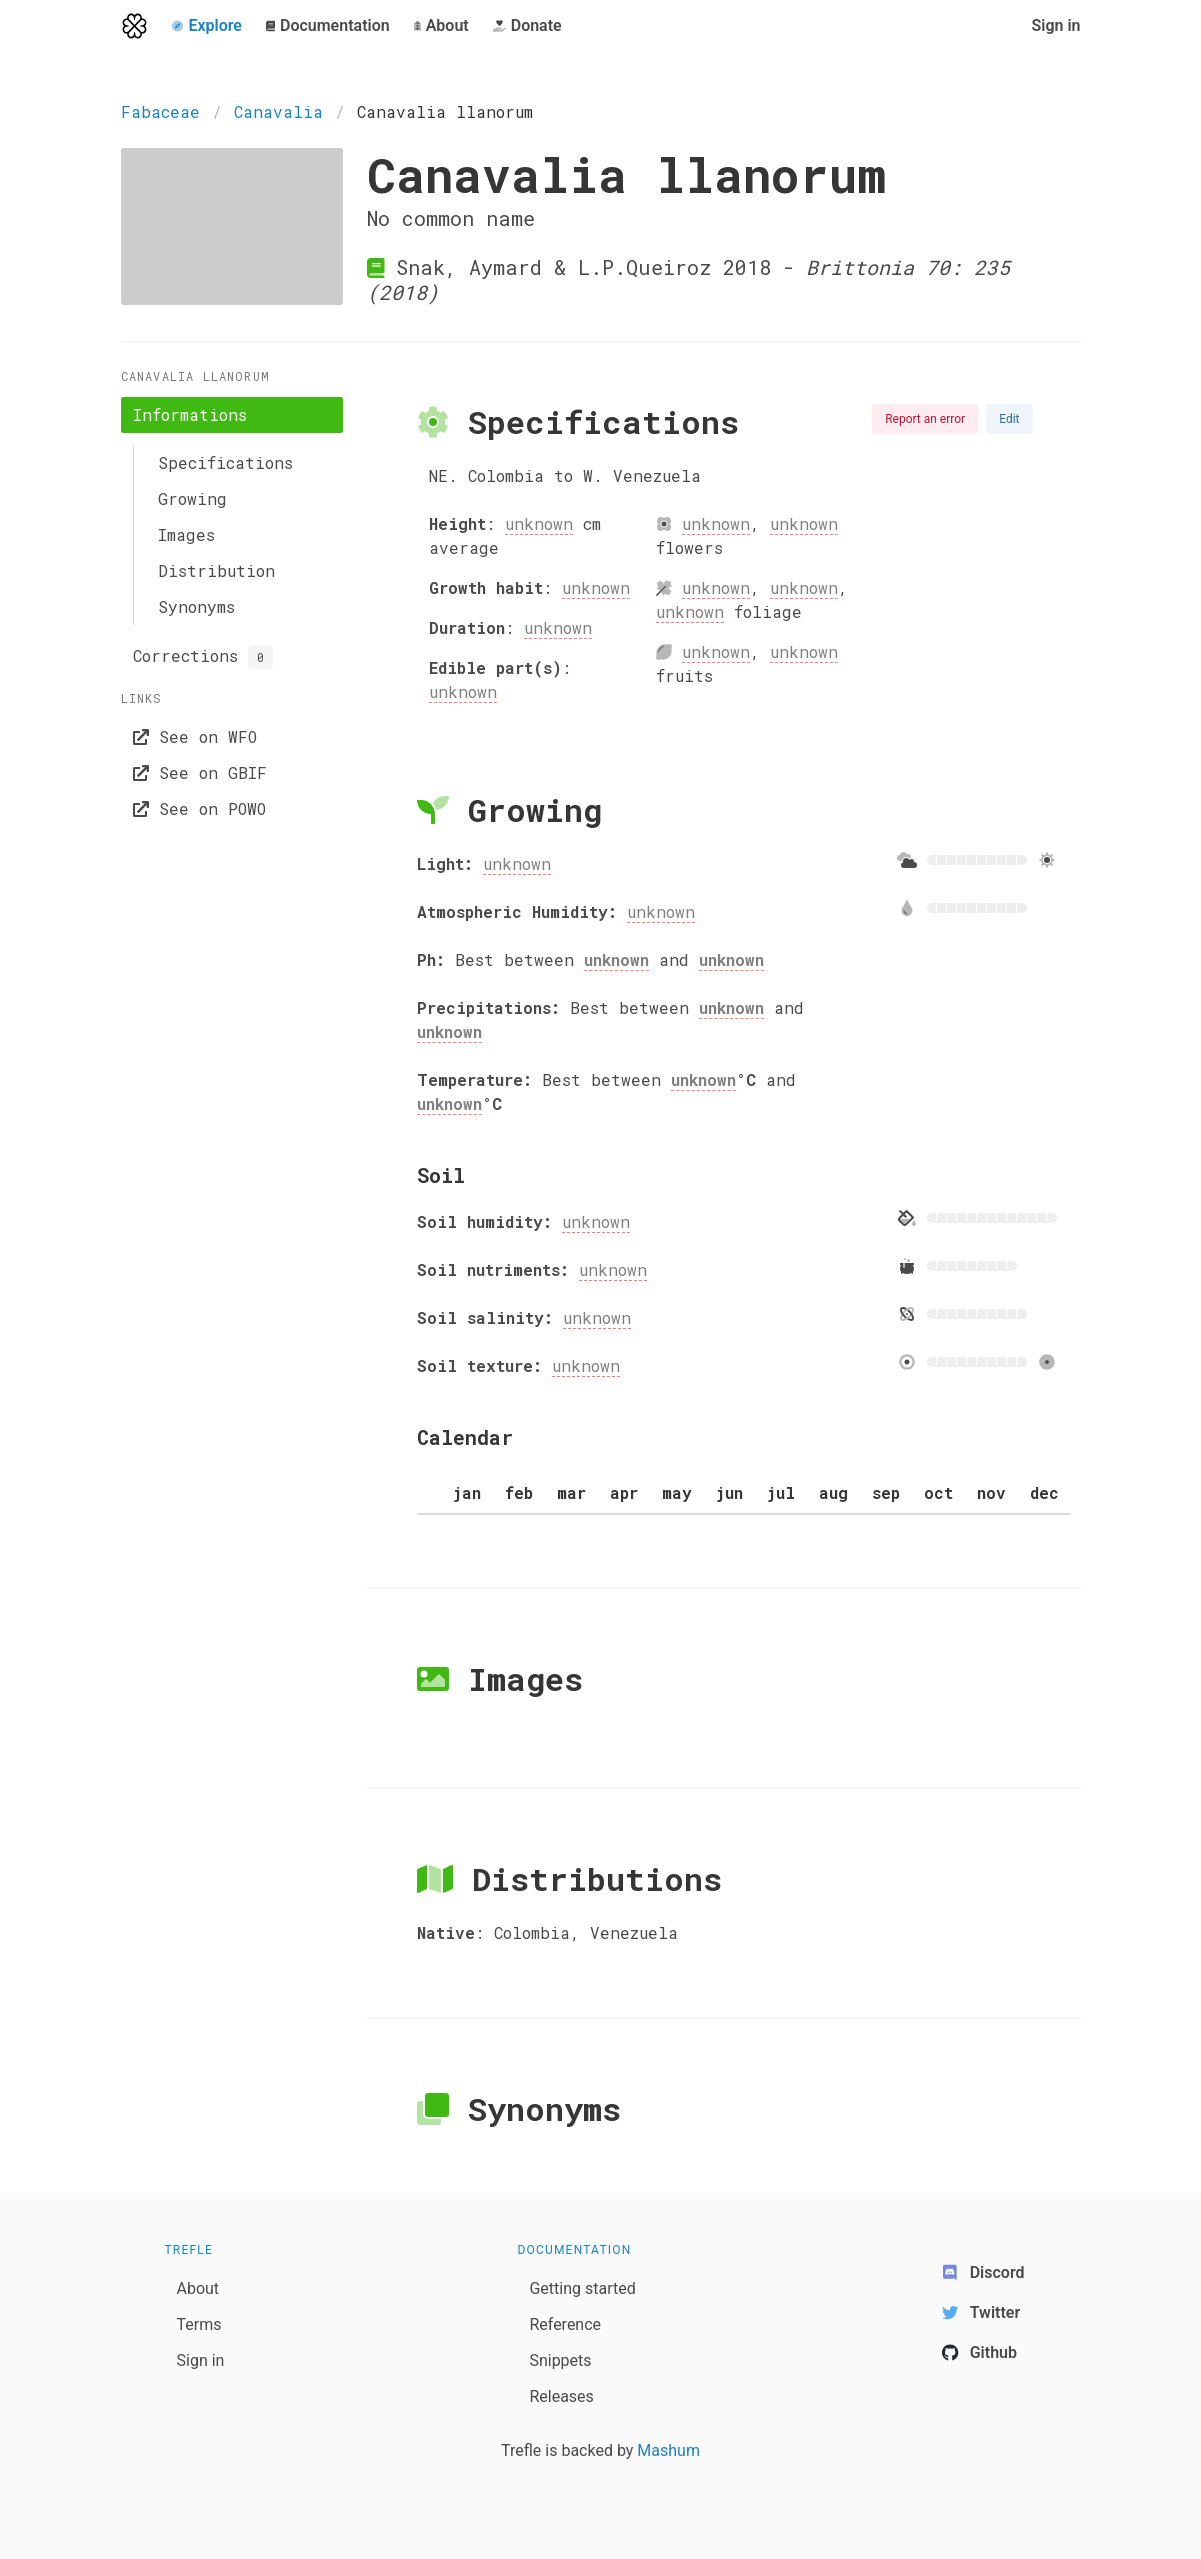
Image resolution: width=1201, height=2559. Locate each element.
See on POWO (199, 808)
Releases (561, 2396)
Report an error (925, 419)
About (198, 2288)
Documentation (574, 2250)
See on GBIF (200, 772)
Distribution (216, 570)
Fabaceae (160, 111)
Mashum (668, 2450)
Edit (1009, 419)
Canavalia (278, 111)
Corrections (203, 657)
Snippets (560, 2360)
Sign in (1055, 25)
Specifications (225, 462)
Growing (192, 498)
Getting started (582, 2288)
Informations (190, 414)
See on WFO (195, 736)
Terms (199, 2324)
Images (186, 534)
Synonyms (196, 606)
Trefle (189, 2250)
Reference (565, 2324)
